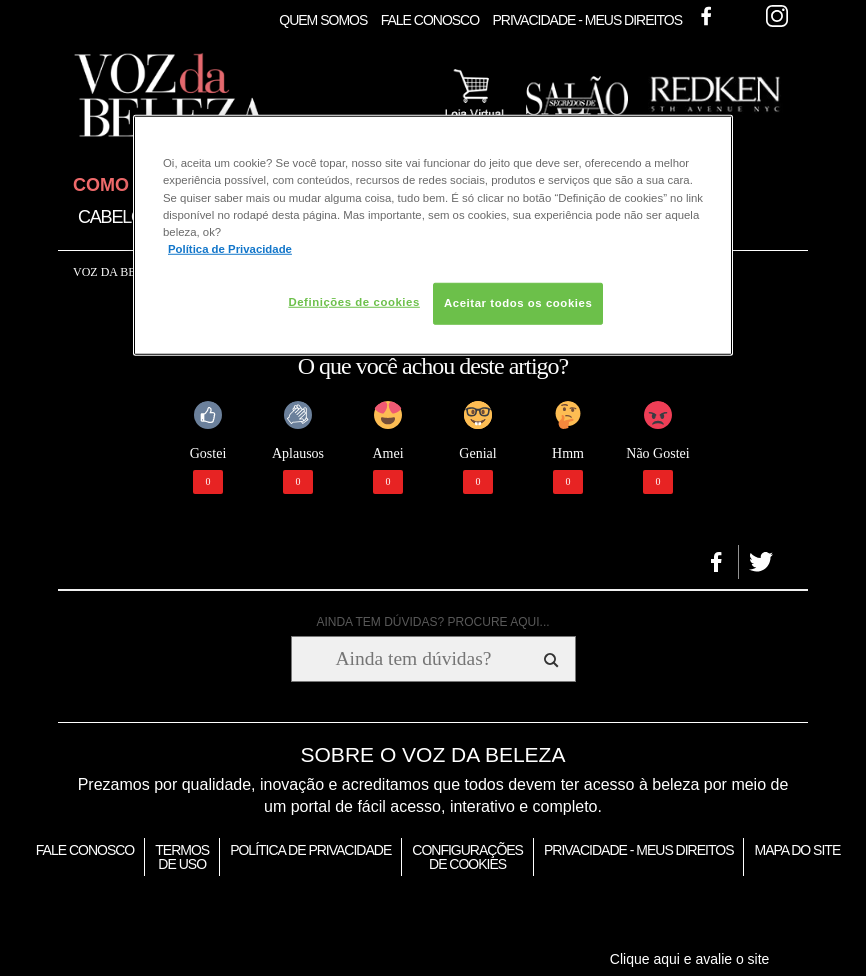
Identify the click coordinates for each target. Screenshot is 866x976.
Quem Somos (323, 20)
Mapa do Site (797, 850)
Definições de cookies (353, 302)
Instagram (777, 16)
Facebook (706, 16)
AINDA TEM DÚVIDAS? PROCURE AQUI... (432, 622)
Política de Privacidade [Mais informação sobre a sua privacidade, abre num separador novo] (230, 248)
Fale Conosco (430, 20)
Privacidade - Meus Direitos (587, 20)
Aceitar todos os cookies (518, 303)
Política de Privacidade (310, 850)
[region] (433, 235)
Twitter (742, 16)
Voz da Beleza (119, 272)
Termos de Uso (182, 857)
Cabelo (111, 217)
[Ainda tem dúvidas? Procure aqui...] (413, 659)
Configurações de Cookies (467, 857)
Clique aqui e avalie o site (690, 959)
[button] (716, 562)
